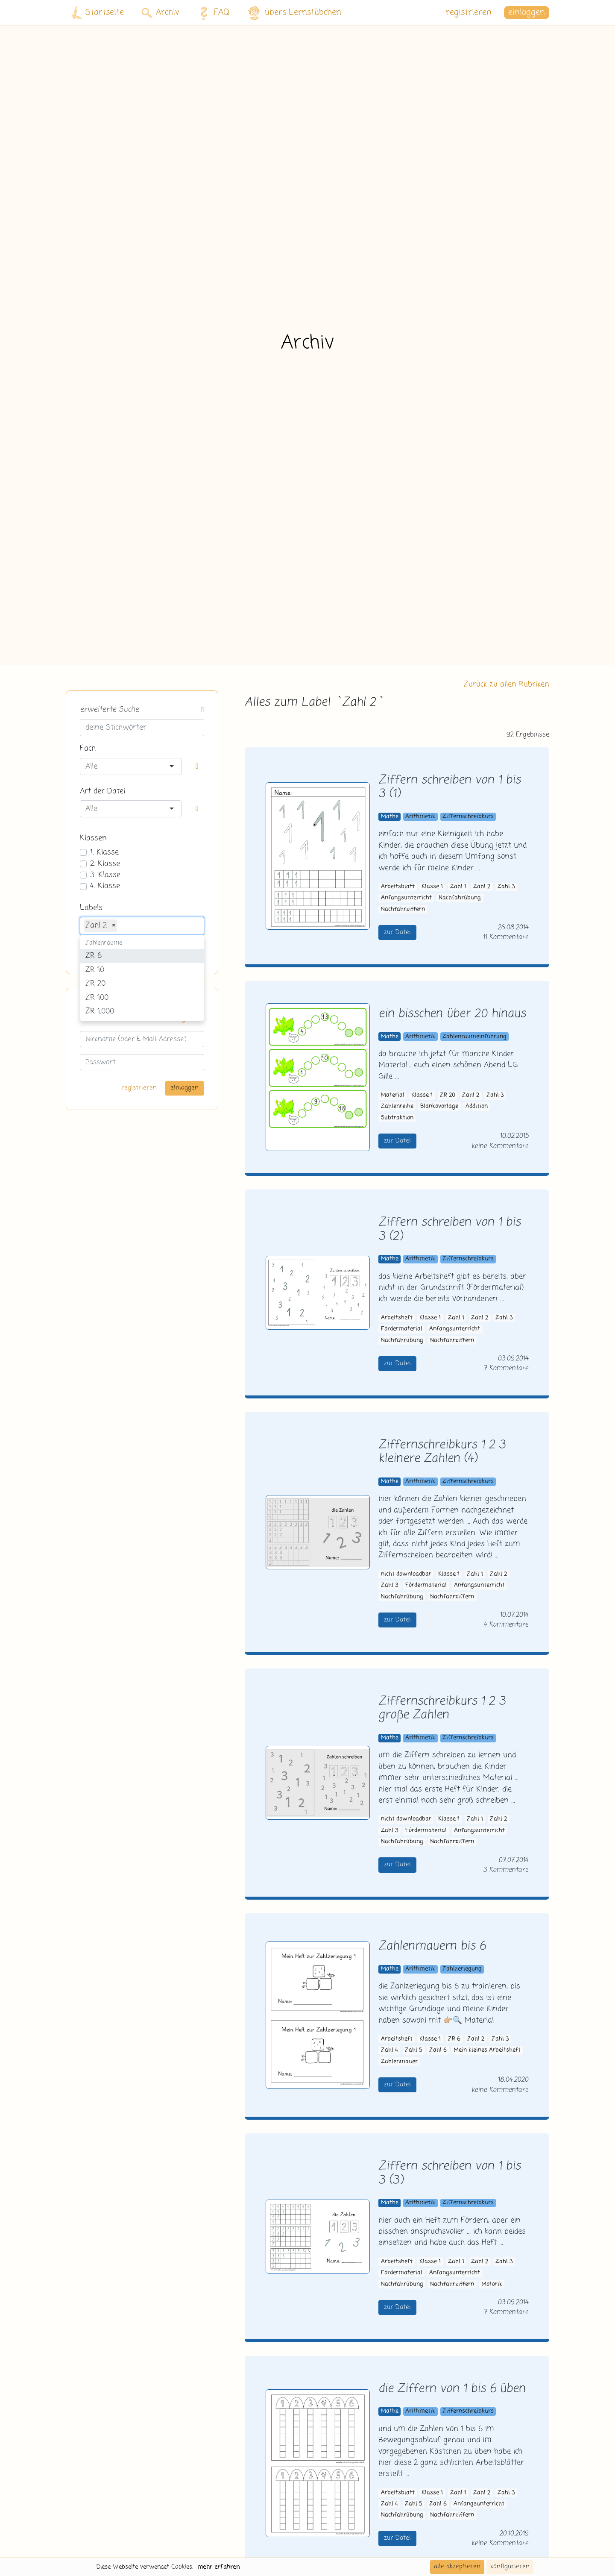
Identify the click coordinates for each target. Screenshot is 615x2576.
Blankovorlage (439, 1106)
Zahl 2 (481, 887)
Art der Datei (102, 791)
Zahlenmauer (399, 2062)
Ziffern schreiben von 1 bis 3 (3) (449, 2173)
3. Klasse (105, 875)
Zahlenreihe (397, 1106)
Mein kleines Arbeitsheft (487, 2050)
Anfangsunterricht (406, 898)
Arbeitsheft (397, 1318)
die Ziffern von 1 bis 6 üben (451, 2389)
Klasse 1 (432, 887)
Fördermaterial (401, 1329)
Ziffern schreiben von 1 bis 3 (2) (449, 1229)
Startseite (98, 13)
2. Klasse (105, 863)
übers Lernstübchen (294, 13)
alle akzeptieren (457, 2566)
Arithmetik (420, 817)
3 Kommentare (505, 1870)
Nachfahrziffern (403, 909)
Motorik (491, 2284)
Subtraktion (397, 1118)
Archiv (160, 12)
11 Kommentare (505, 937)
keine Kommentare (500, 1146)
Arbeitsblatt (398, 887)
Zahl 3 (506, 887)
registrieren (469, 12)
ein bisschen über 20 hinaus (452, 1014)
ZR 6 (454, 2039)
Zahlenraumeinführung (474, 1037)
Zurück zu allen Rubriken (506, 684)
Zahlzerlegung (462, 1969)
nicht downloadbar (406, 1574)
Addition (477, 1106)
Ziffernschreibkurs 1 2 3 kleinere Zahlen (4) (442, 1452)
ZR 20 (447, 1095)
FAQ (212, 12)
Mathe (389, 817)
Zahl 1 (458, 887)
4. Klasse (105, 886)
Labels (91, 907)
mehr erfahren (218, 2567)
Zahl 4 (389, 2050)
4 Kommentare (505, 1625)
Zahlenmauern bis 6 (432, 1946)
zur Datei (397, 932)
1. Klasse (104, 852)
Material (392, 1095)
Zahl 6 (438, 2050)
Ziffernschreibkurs (468, 817)
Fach (88, 748)
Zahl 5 (413, 2050)
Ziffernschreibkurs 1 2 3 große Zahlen (442, 1708)
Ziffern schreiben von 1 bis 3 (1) (449, 787)
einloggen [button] (526, 12)
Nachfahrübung (460, 898)
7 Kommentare (505, 1368)
